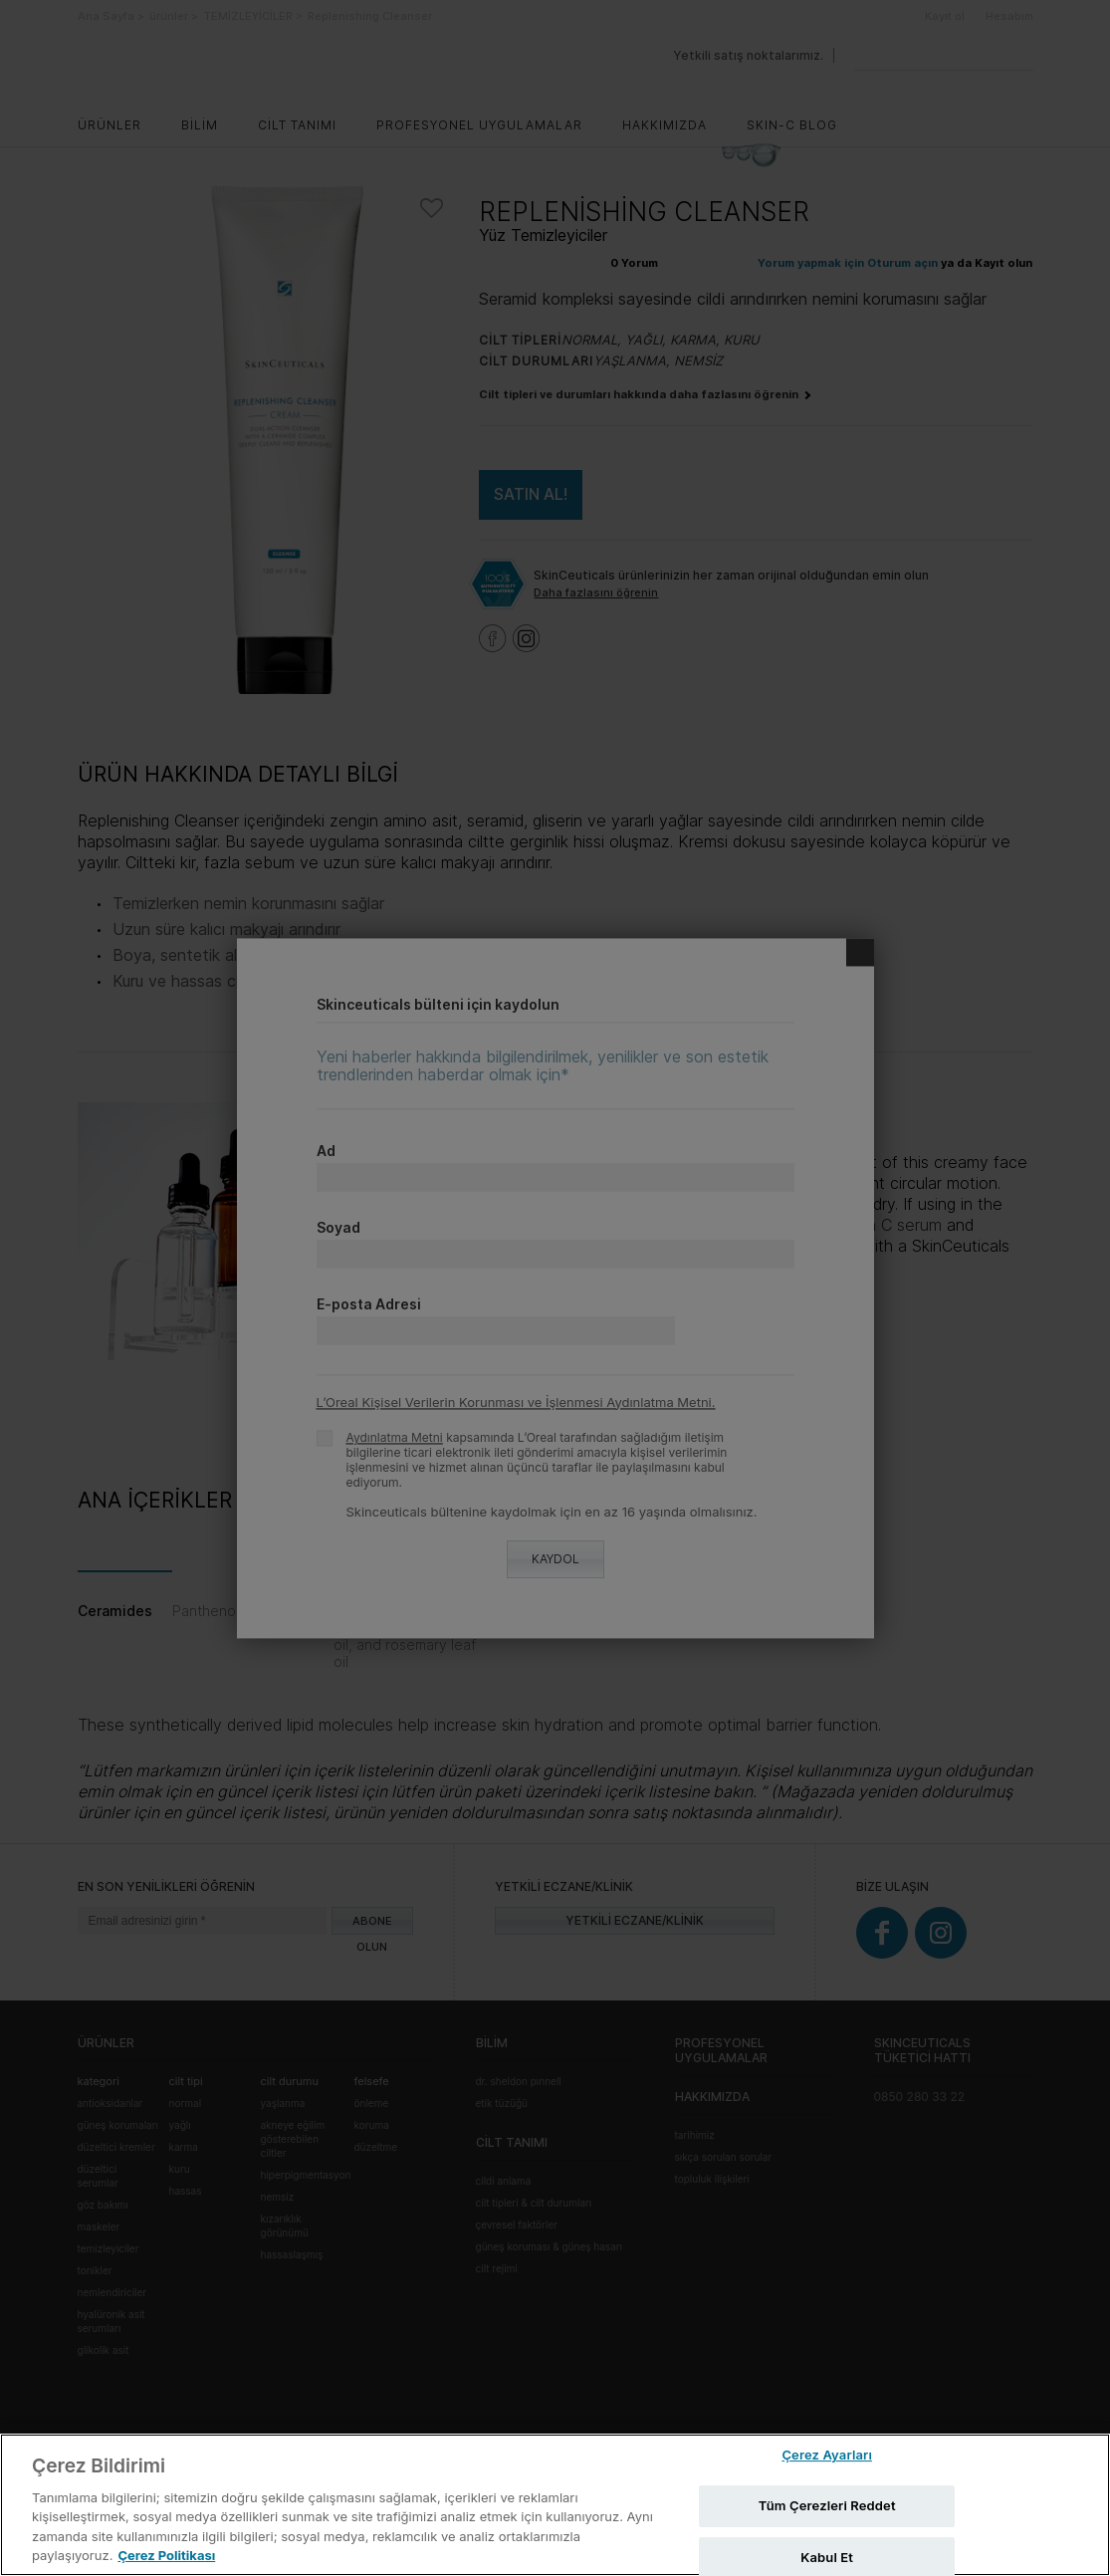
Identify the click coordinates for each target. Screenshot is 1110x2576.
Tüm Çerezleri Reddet (827, 2505)
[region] (555, 2505)
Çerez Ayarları (826, 2455)
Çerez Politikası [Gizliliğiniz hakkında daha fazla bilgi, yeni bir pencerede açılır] (166, 2555)
